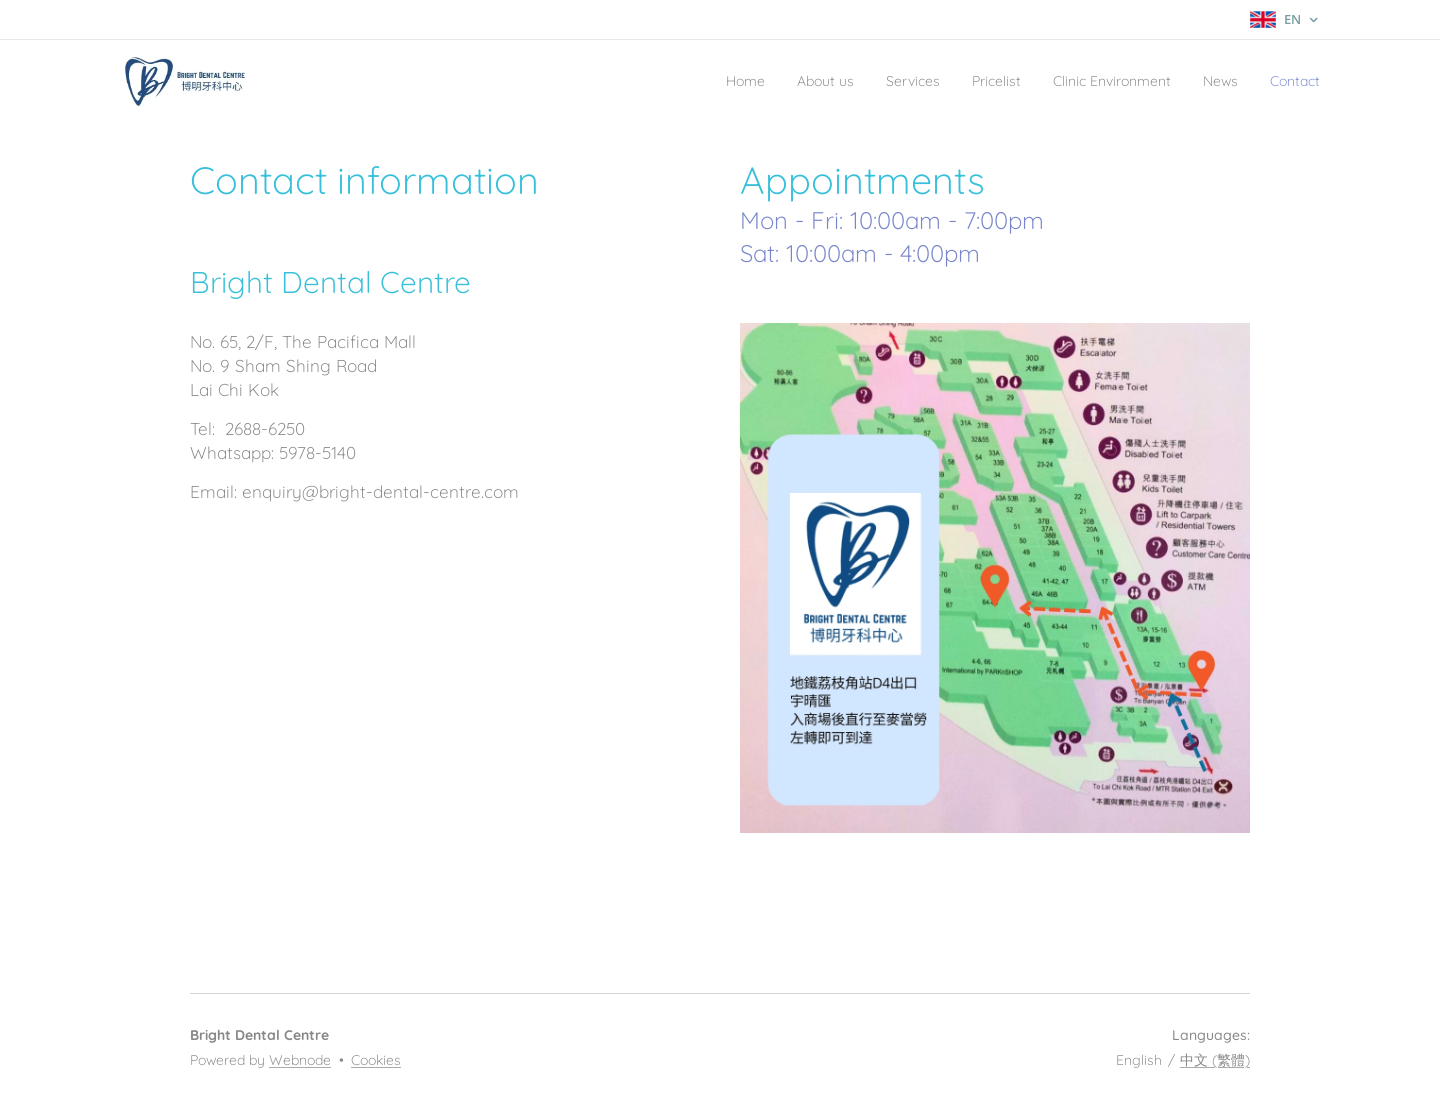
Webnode (300, 1060)
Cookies (376, 1060)
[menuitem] (656, 81)
